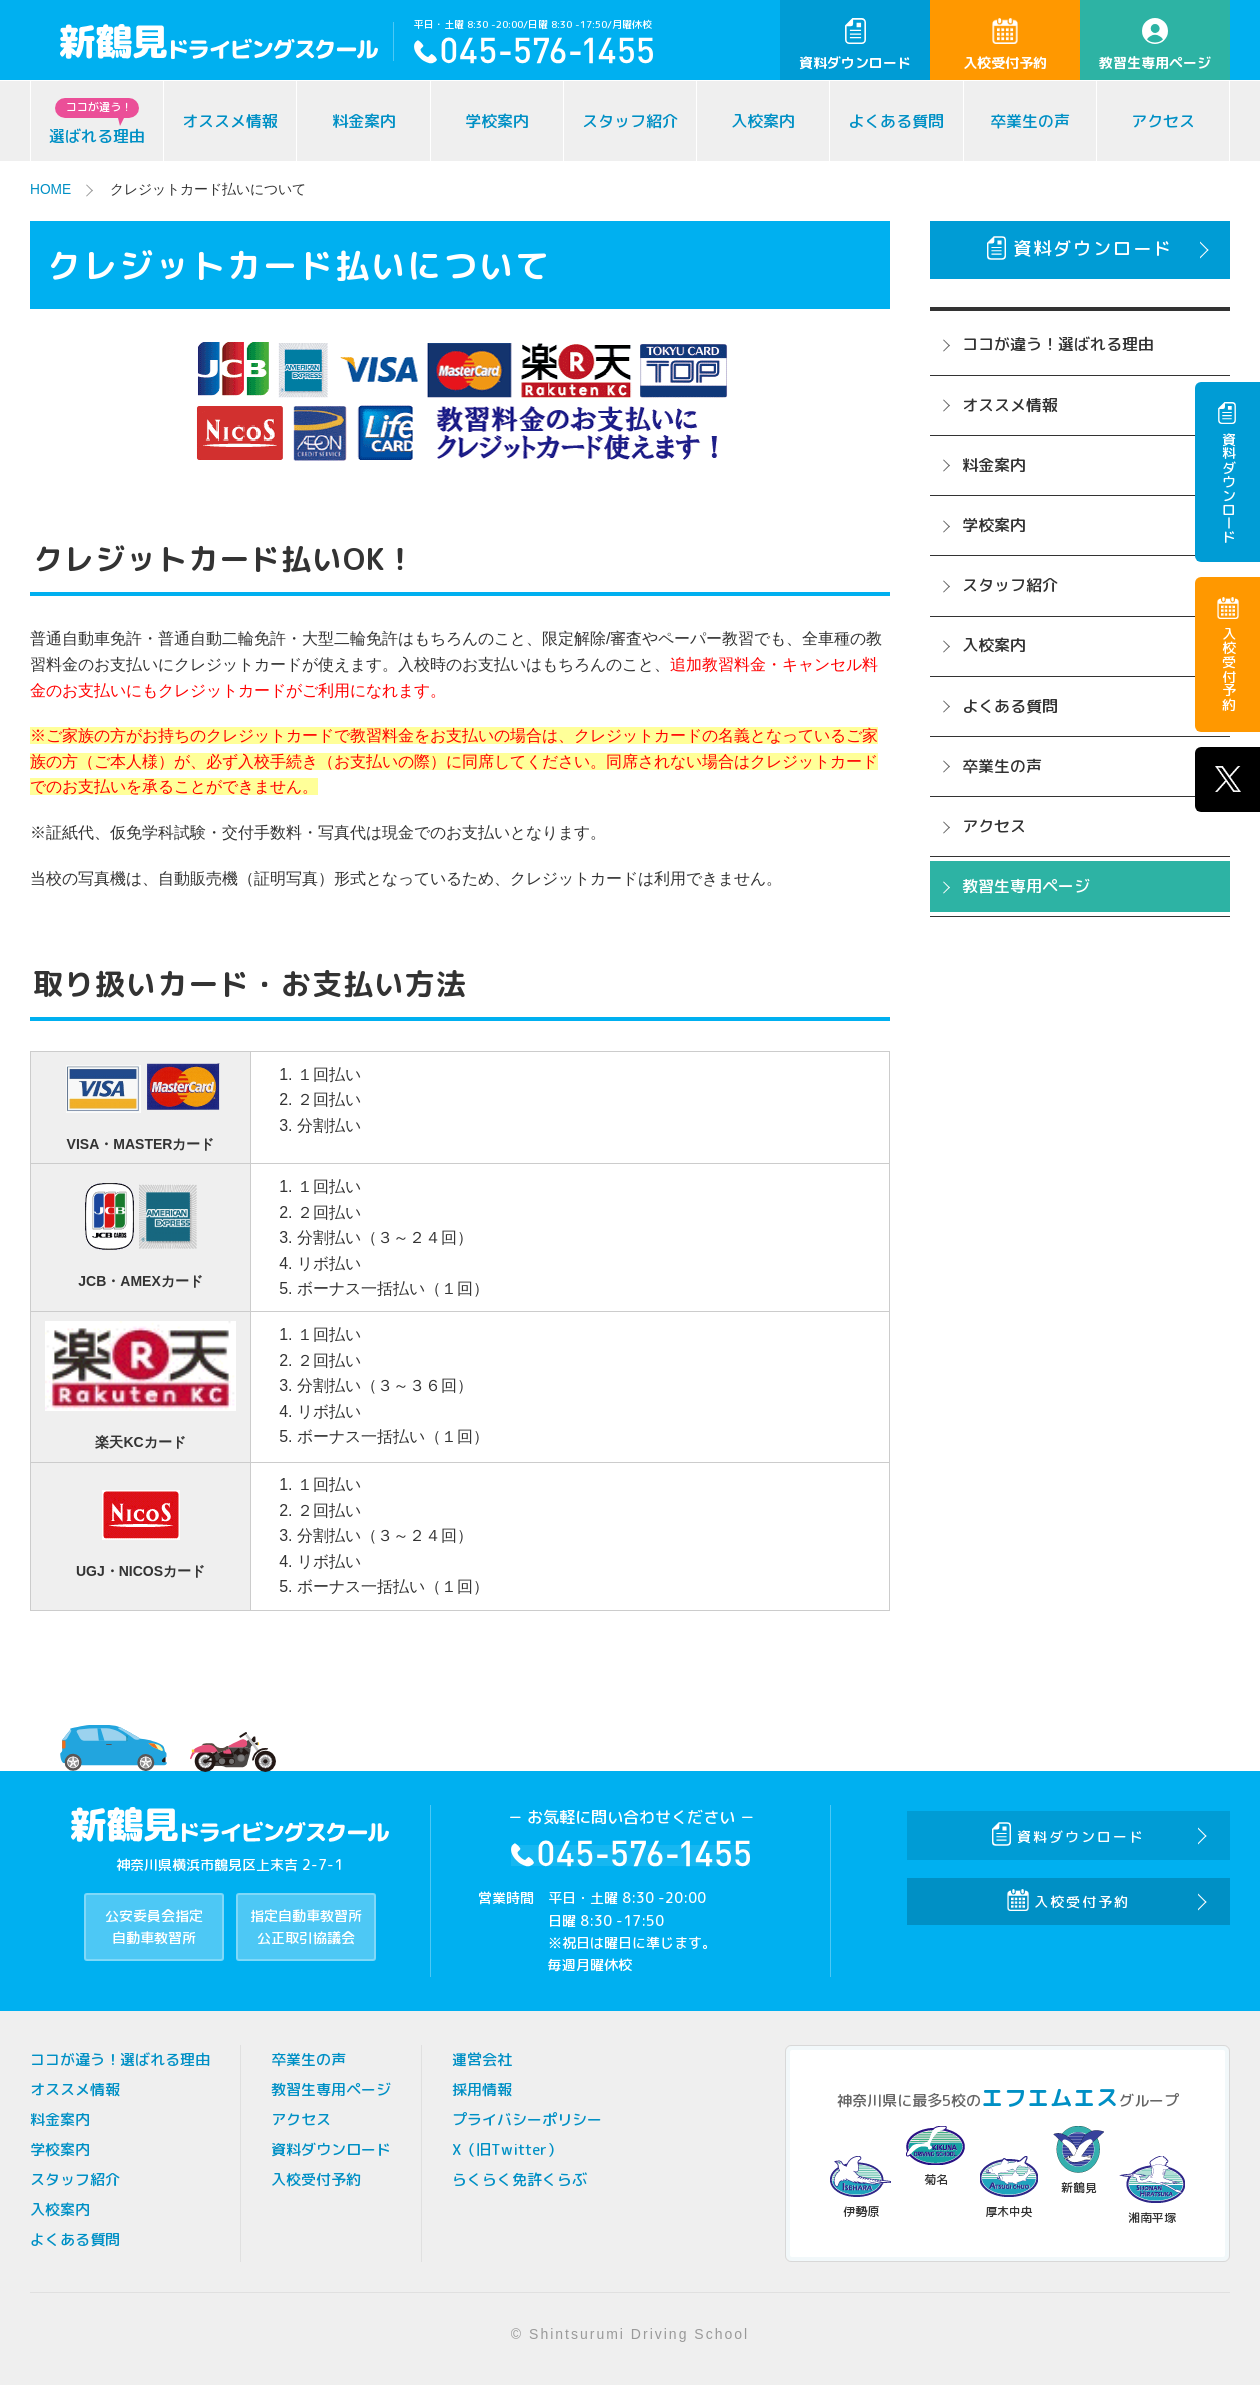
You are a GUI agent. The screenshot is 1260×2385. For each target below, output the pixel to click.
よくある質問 (896, 121)
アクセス (1163, 121)
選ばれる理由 (97, 122)
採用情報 (482, 2088)
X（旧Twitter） (507, 2148)
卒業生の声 (1030, 121)
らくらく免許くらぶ (519, 2178)
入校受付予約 (1005, 45)
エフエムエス (1050, 2096)
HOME (51, 189)
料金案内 (364, 121)
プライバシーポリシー (527, 2118)
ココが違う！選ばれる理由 (1058, 344)
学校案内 (497, 121)
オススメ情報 (230, 121)
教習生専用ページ (1155, 45)
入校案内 (763, 121)
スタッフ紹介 (630, 121)
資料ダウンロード (855, 45)
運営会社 (482, 2058)
